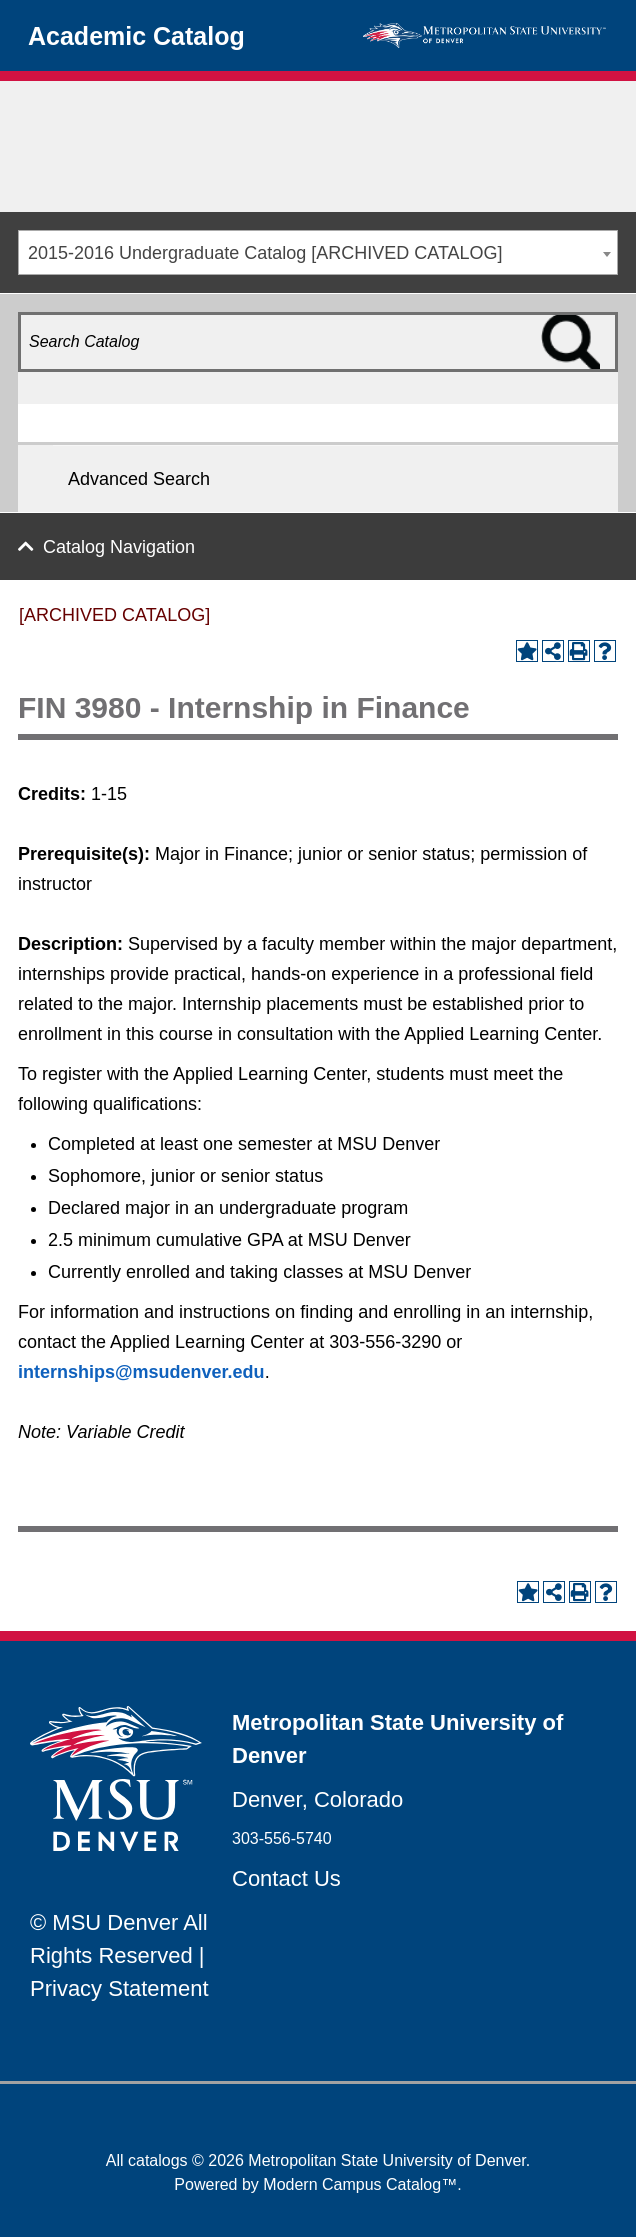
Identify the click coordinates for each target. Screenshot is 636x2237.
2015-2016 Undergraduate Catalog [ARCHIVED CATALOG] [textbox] (265, 253)
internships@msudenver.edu (141, 1372)
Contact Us (286, 1878)
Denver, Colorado (317, 1799)
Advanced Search (139, 479)
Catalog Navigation (119, 547)
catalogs (158, 2160)
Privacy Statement (119, 1988)
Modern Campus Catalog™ (360, 2184)
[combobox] (318, 252)
